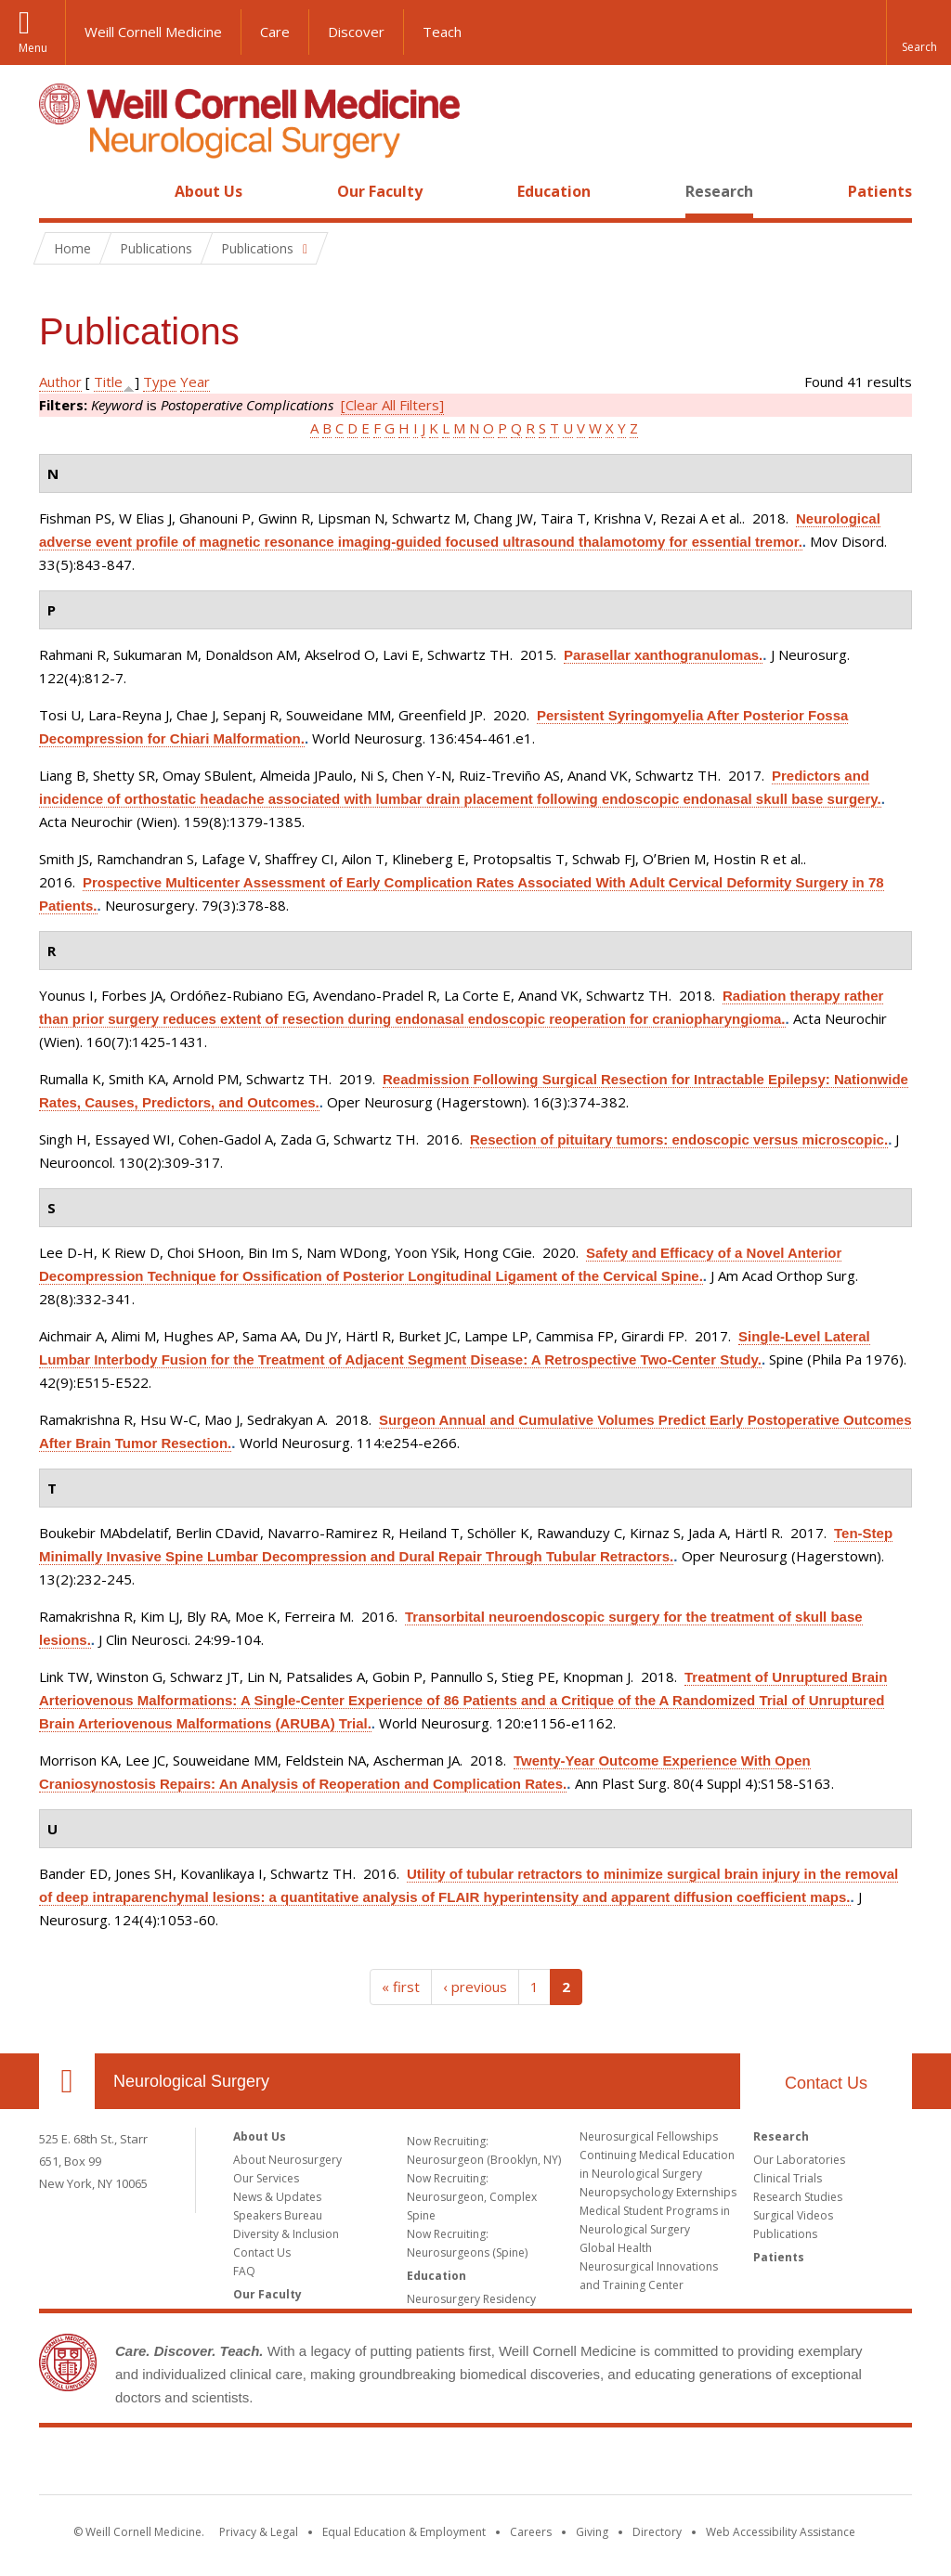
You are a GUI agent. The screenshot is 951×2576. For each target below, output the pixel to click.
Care (275, 31)
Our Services (266, 2178)
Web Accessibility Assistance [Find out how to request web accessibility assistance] (780, 2532)
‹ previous (475, 1986)
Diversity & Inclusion (286, 2234)
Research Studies (797, 2197)
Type (159, 381)
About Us (208, 191)
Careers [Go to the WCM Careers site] (531, 2532)
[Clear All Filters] (392, 404)
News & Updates (277, 2197)
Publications (785, 2234)
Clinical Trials (787, 2178)
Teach (442, 31)
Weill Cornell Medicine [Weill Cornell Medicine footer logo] (475, 2464)
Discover (356, 31)
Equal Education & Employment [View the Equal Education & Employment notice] (404, 2532)
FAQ (244, 2271)
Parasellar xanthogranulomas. (663, 655)
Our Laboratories (799, 2160)
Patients (880, 191)
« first (401, 1986)
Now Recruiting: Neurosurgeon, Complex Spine (472, 2196)
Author (60, 381)
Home (59, 191)
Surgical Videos (793, 2215)
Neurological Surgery (191, 2081)
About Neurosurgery (287, 2160)
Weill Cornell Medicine (153, 31)
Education (554, 191)
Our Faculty (380, 191)
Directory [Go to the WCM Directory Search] (657, 2532)
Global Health (616, 2248)
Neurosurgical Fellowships (649, 2136)
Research (719, 191)
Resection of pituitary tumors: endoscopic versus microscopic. (679, 1139)
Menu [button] (33, 48)
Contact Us (826, 2083)
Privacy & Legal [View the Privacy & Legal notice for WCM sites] (258, 2532)
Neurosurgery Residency (471, 2299)
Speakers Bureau (277, 2215)
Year (195, 381)
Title (108, 381)
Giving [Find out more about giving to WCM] (592, 2532)
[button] (918, 32)
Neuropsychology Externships (658, 2192)
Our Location (67, 2081)
